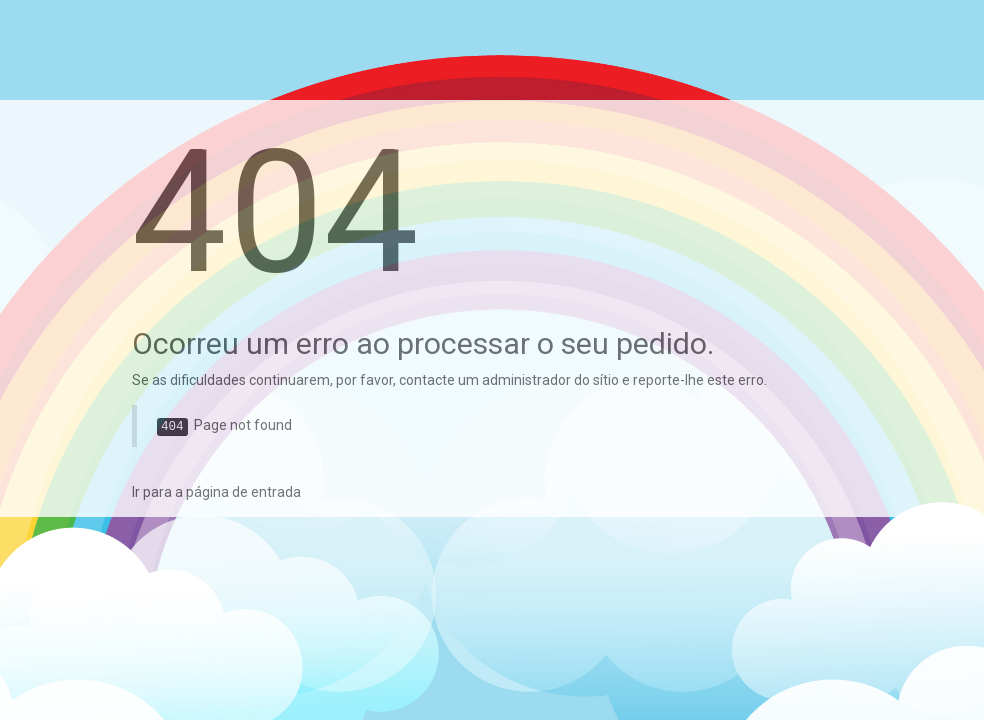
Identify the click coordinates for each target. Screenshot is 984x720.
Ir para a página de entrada (216, 492)
